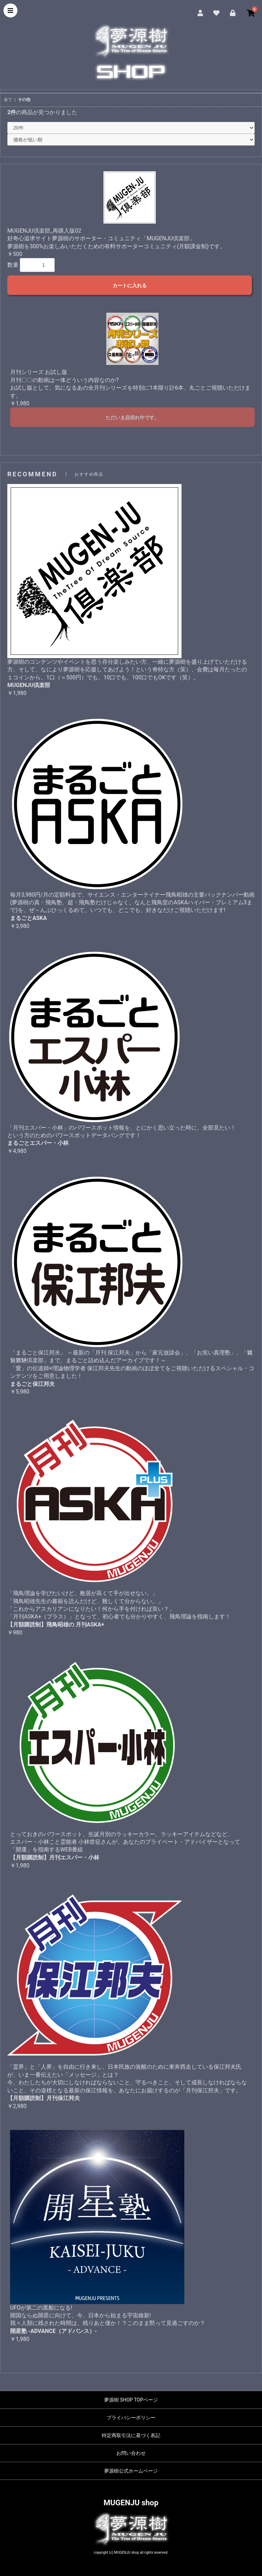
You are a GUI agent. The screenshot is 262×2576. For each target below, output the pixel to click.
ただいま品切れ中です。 (132, 417)
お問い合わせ (131, 2453)
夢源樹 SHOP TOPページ (131, 2400)
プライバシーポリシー (131, 2417)
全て (8, 99)
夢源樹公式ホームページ (131, 2471)
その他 (24, 99)
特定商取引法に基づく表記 (131, 2435)
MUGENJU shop (130, 2502)
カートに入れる (130, 285)
